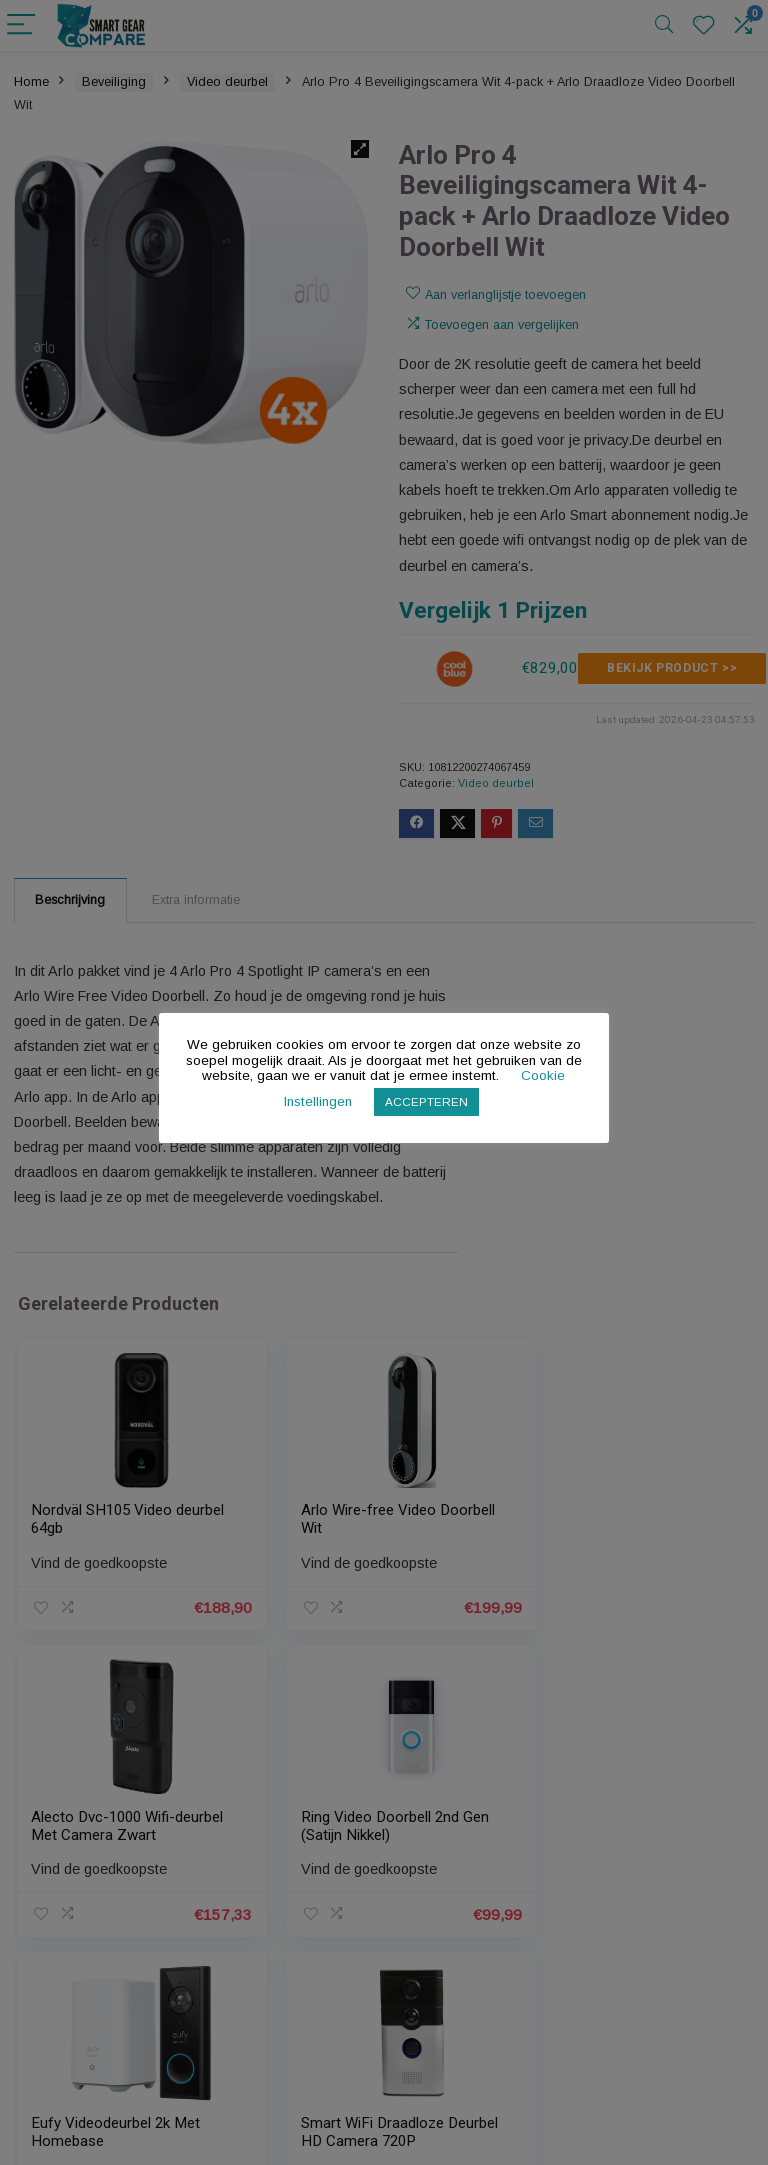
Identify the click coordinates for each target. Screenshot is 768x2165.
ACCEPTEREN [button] (427, 1101)
